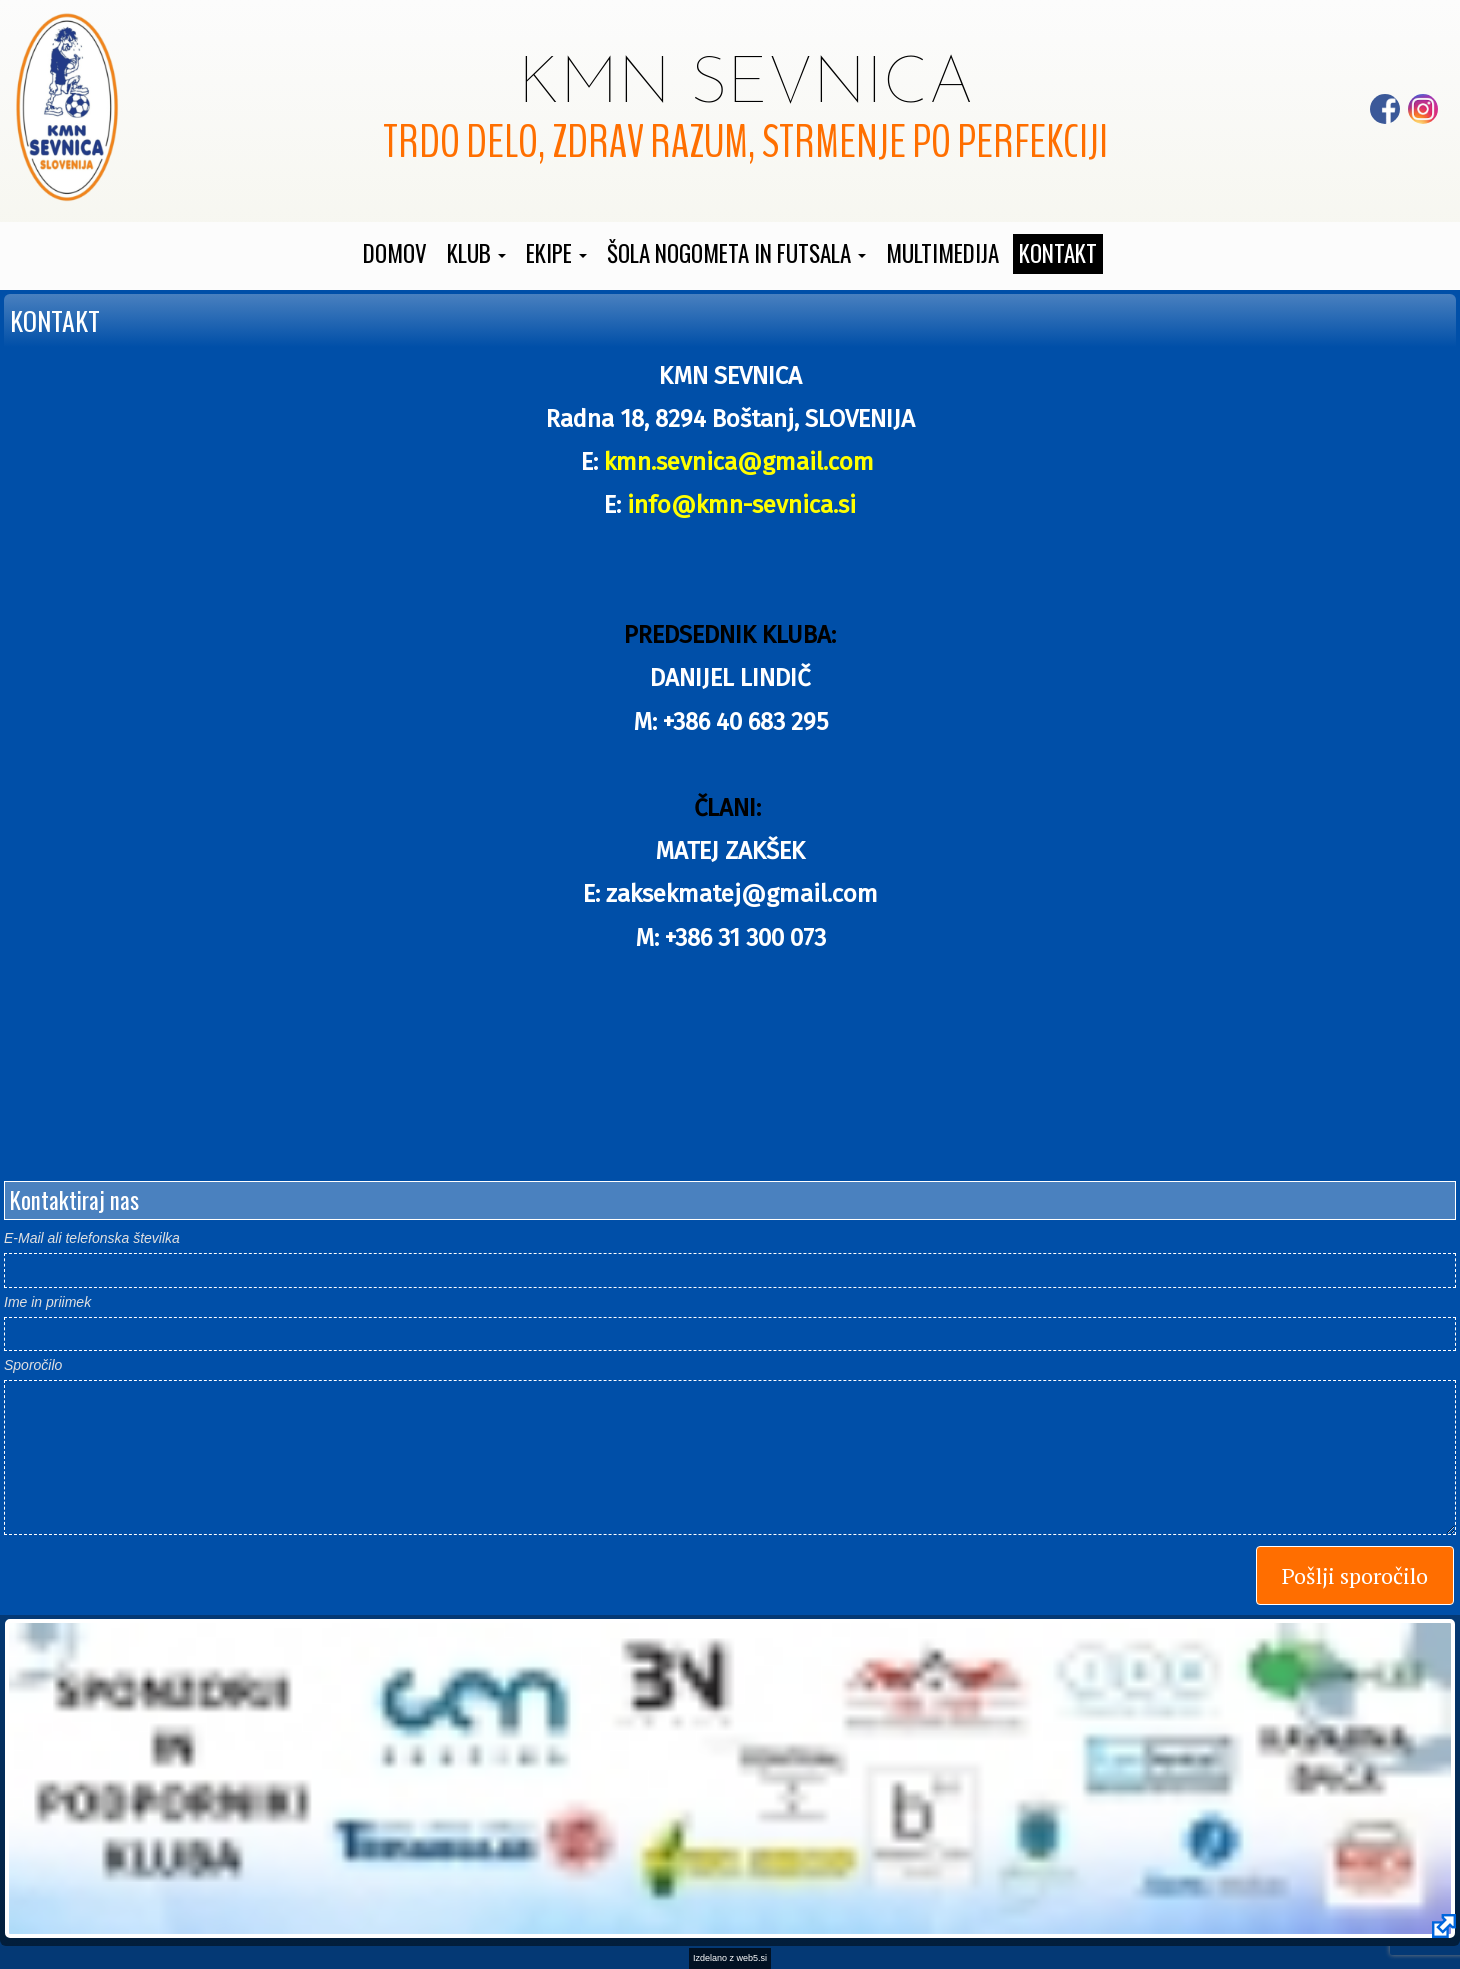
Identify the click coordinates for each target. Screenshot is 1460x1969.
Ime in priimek (47, 1302)
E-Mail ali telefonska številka (92, 1238)
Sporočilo (33, 1365)
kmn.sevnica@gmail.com (742, 462)
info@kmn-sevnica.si (741, 505)
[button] (476, 254)
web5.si (752, 1958)
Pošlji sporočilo (1355, 1575)
